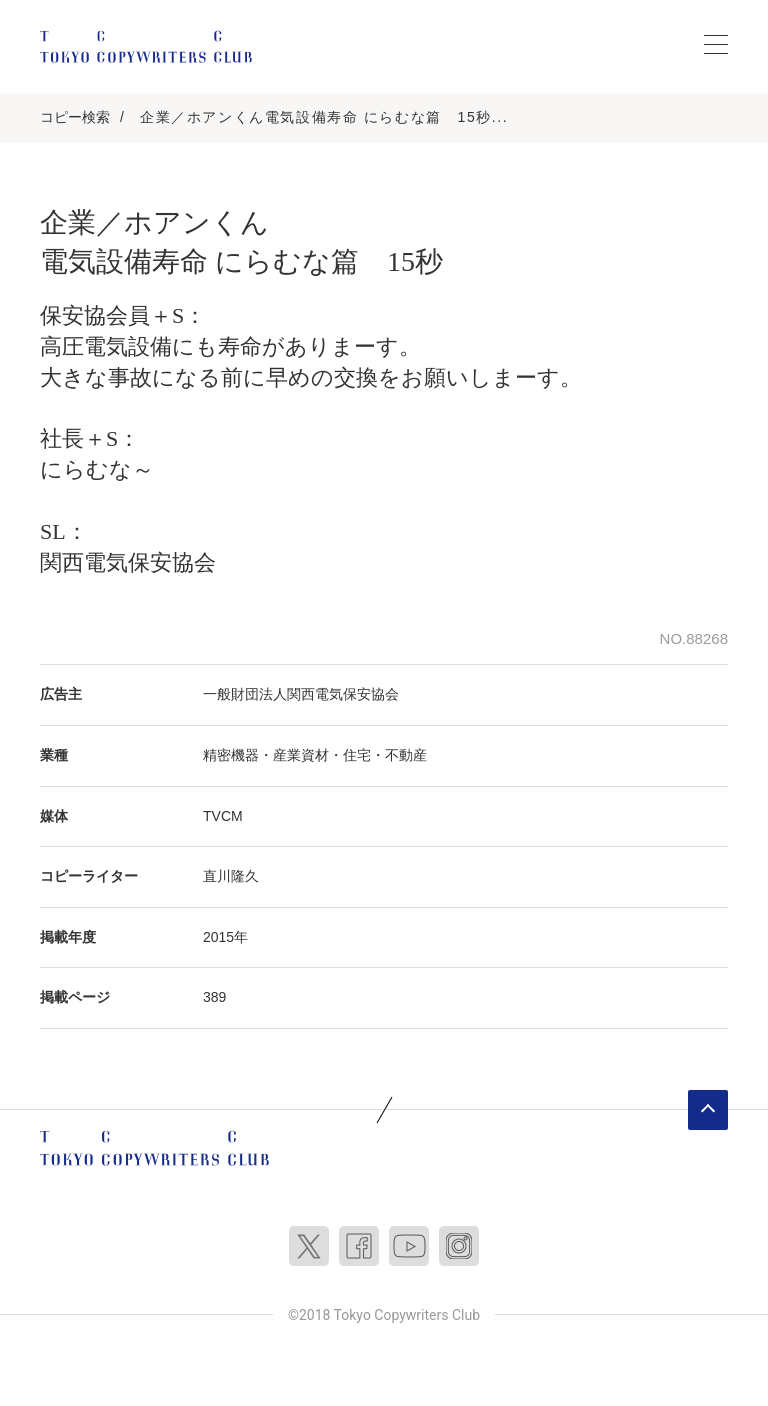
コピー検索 (75, 117)
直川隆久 (231, 876)
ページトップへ (708, 1110)
